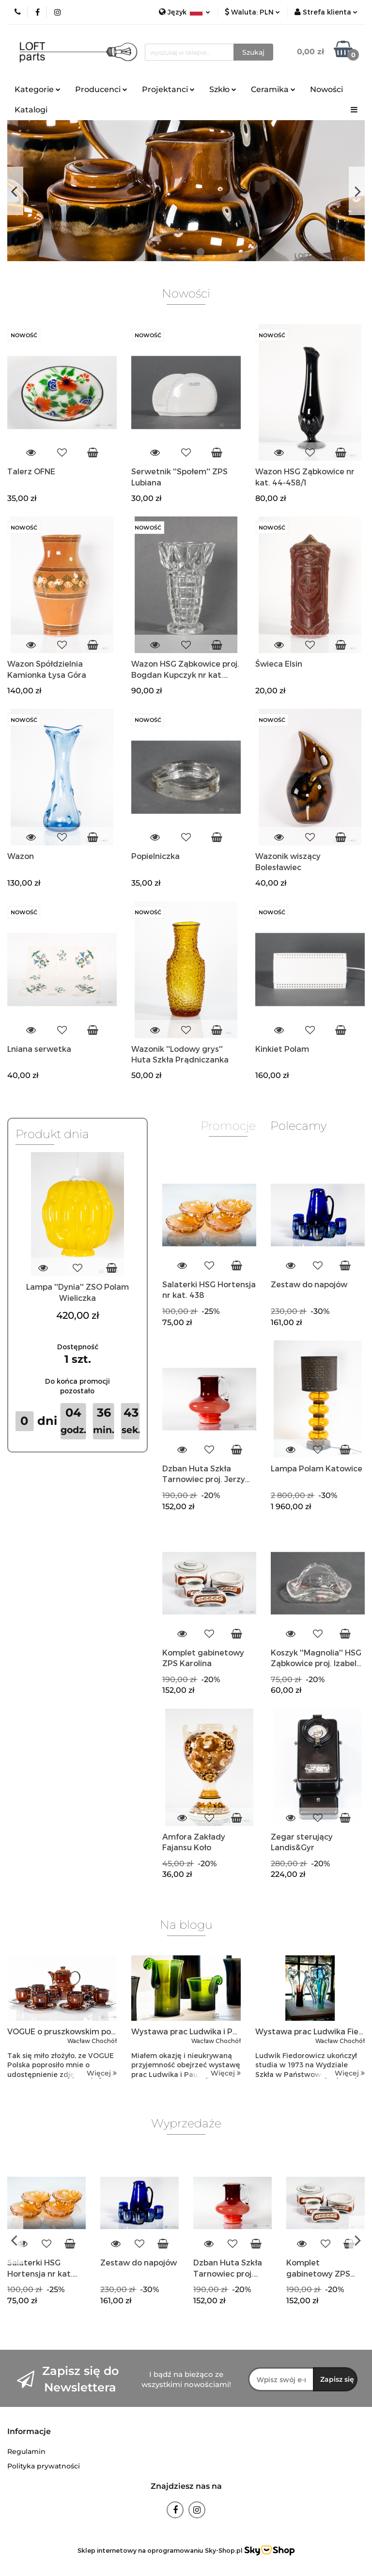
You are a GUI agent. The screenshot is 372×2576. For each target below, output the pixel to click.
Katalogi (31, 109)
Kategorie (38, 89)
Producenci (101, 89)
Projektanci (168, 89)
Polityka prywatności (43, 2466)
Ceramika (273, 89)
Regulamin (26, 2451)
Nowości (326, 89)
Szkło (222, 89)
